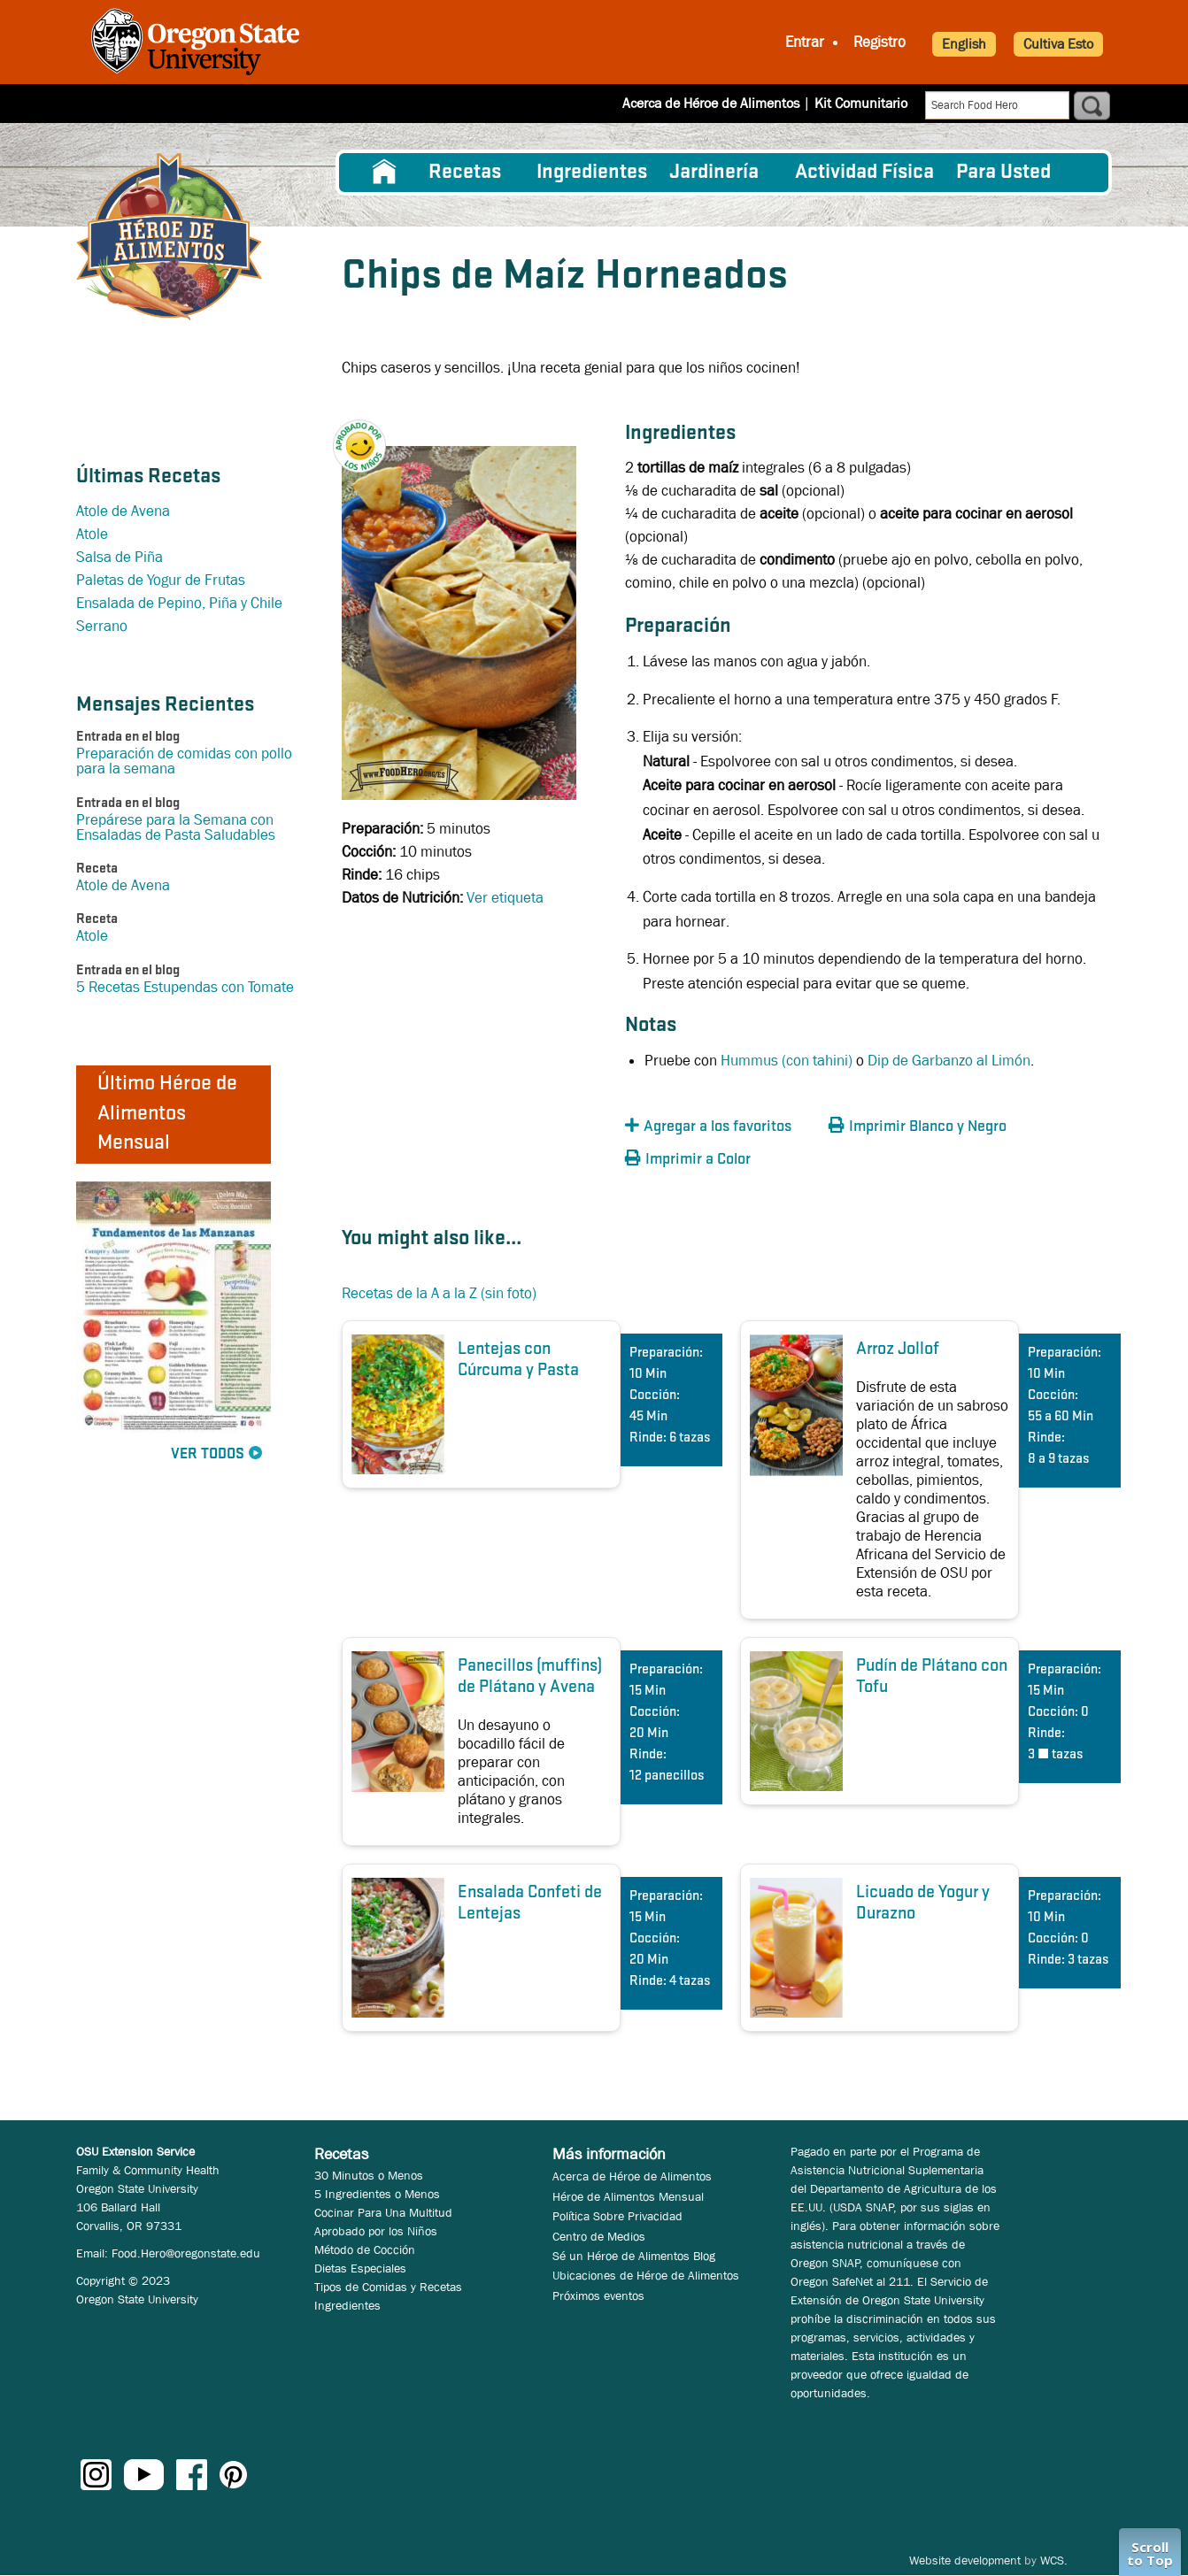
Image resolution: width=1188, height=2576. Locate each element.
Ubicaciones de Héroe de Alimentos (645, 2275)
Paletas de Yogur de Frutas (160, 580)
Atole (92, 534)
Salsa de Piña (119, 557)
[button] (368, 431)
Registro (879, 42)
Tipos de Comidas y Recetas (388, 2287)
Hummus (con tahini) (786, 1060)
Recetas (464, 172)
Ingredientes (591, 172)
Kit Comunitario (860, 103)
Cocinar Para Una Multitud (383, 2212)
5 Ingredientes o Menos (377, 2194)
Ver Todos (207, 1454)
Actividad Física (864, 172)
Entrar (804, 42)
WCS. (1054, 2560)
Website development (965, 2560)
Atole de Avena (123, 511)
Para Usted (1003, 172)
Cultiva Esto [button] (1058, 44)
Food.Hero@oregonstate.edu (186, 2253)
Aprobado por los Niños (375, 2231)
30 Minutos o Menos (368, 2175)
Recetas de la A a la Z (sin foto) (439, 1293)
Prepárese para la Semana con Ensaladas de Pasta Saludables (175, 827)
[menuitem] (384, 172)
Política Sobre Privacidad (617, 2216)
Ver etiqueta (505, 897)
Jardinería (714, 172)
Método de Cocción (364, 2249)
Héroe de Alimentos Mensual (628, 2196)
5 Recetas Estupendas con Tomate (185, 987)
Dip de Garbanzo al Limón (949, 1060)
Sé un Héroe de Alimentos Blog (633, 2256)
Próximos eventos (598, 2295)
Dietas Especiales (360, 2268)
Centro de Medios (598, 2236)
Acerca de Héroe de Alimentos (710, 103)
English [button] (964, 44)
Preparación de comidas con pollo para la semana (184, 761)
